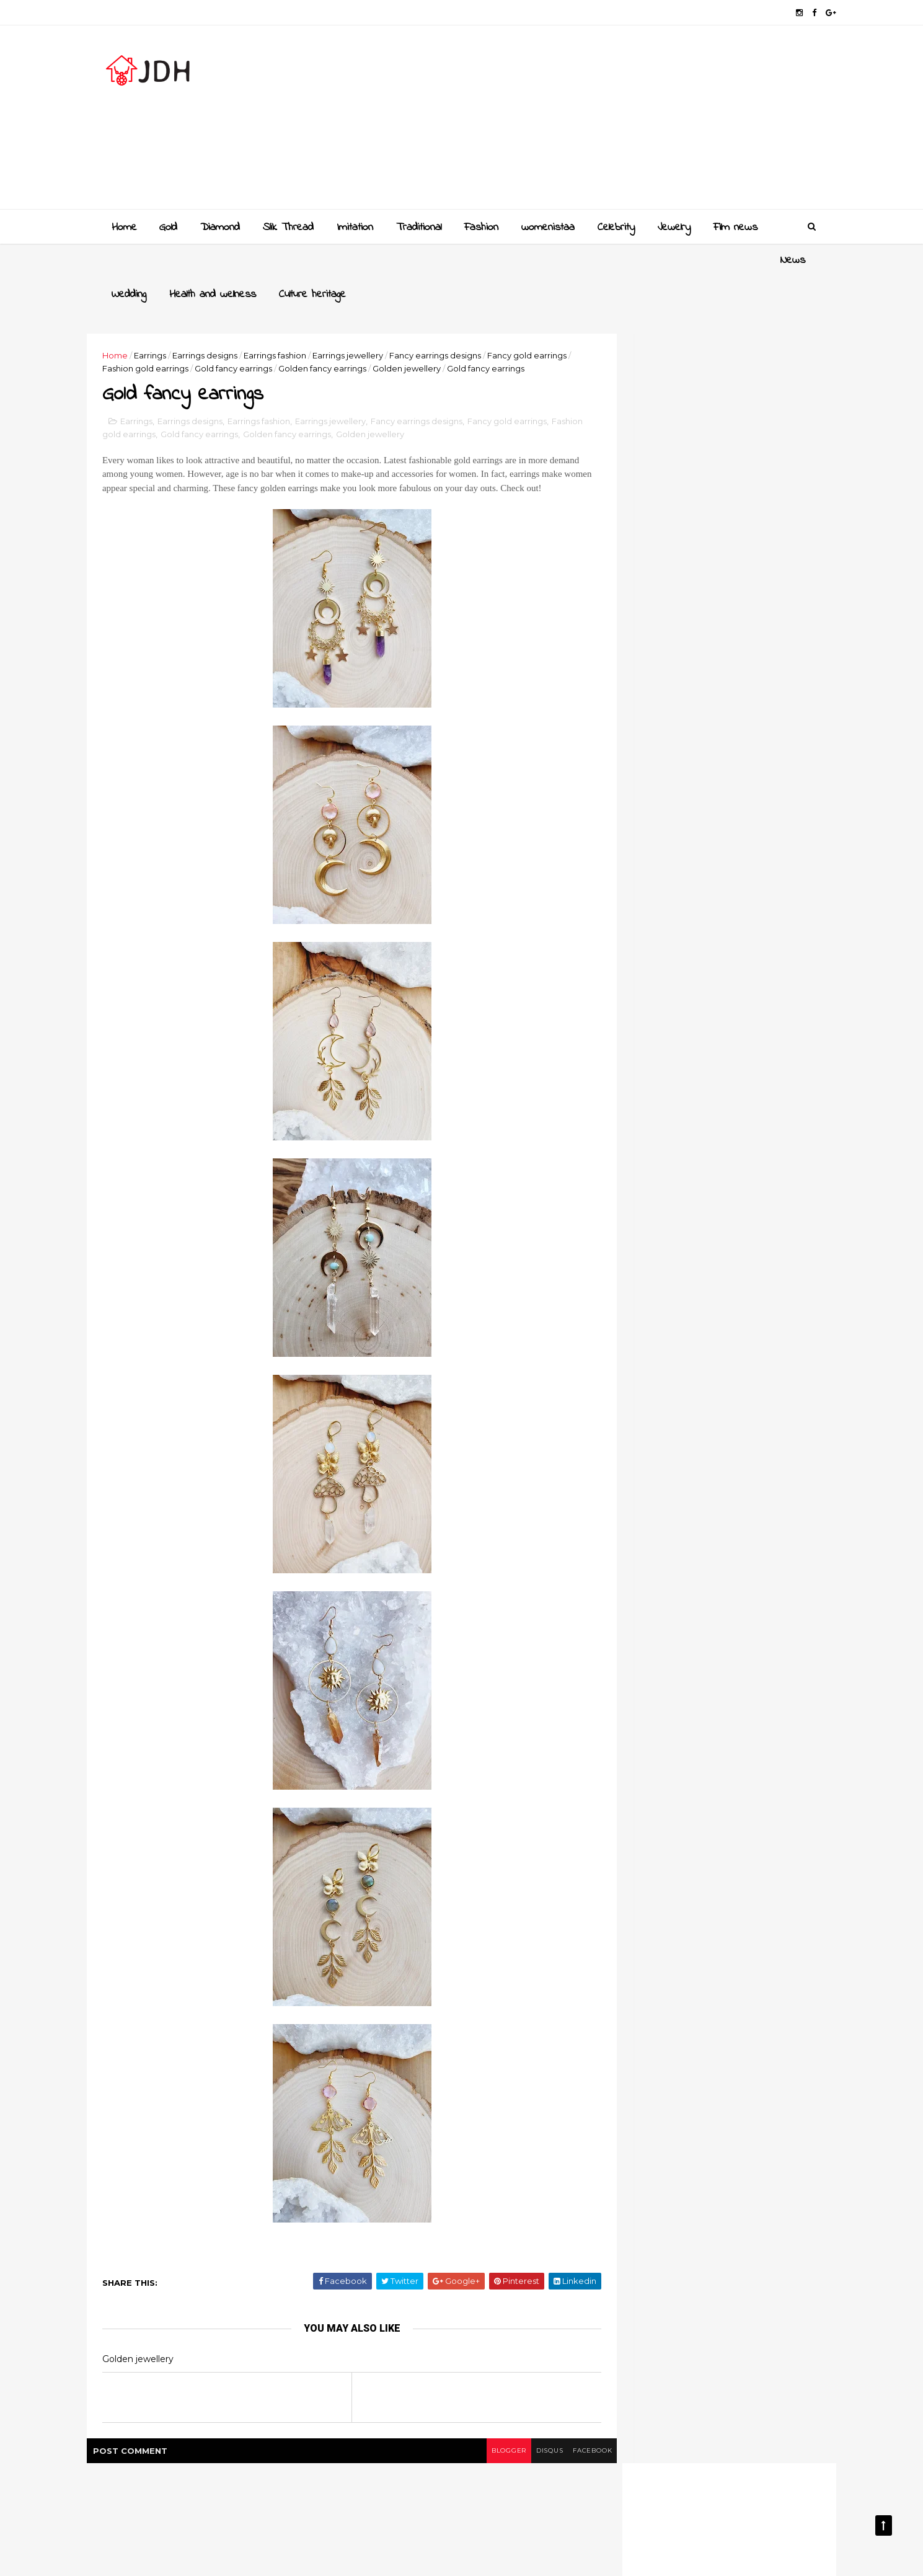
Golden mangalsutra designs (725, 1213)
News (122, 260)
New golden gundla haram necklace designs (721, 1319)
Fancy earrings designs (460, 321)
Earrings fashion (299, 321)
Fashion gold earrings (209, 334)
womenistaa (546, 226)
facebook (553, 2448)
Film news (734, 226)
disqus (507, 2448)
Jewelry (672, 226)
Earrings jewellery (372, 321)
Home (123, 226)
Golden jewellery (470, 334)
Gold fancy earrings (297, 334)
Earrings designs (229, 321)
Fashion (480, 226)
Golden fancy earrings (386, 334)
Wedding (175, 260)
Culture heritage (358, 260)
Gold (167, 226)
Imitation (353, 226)
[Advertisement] (586, 121)
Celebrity (615, 226)
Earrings (175, 321)
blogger (462, 2448)
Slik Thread (287, 226)
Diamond (219, 226)
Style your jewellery (705, 1363)
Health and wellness (259, 260)
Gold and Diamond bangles (722, 1263)
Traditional (417, 226)
